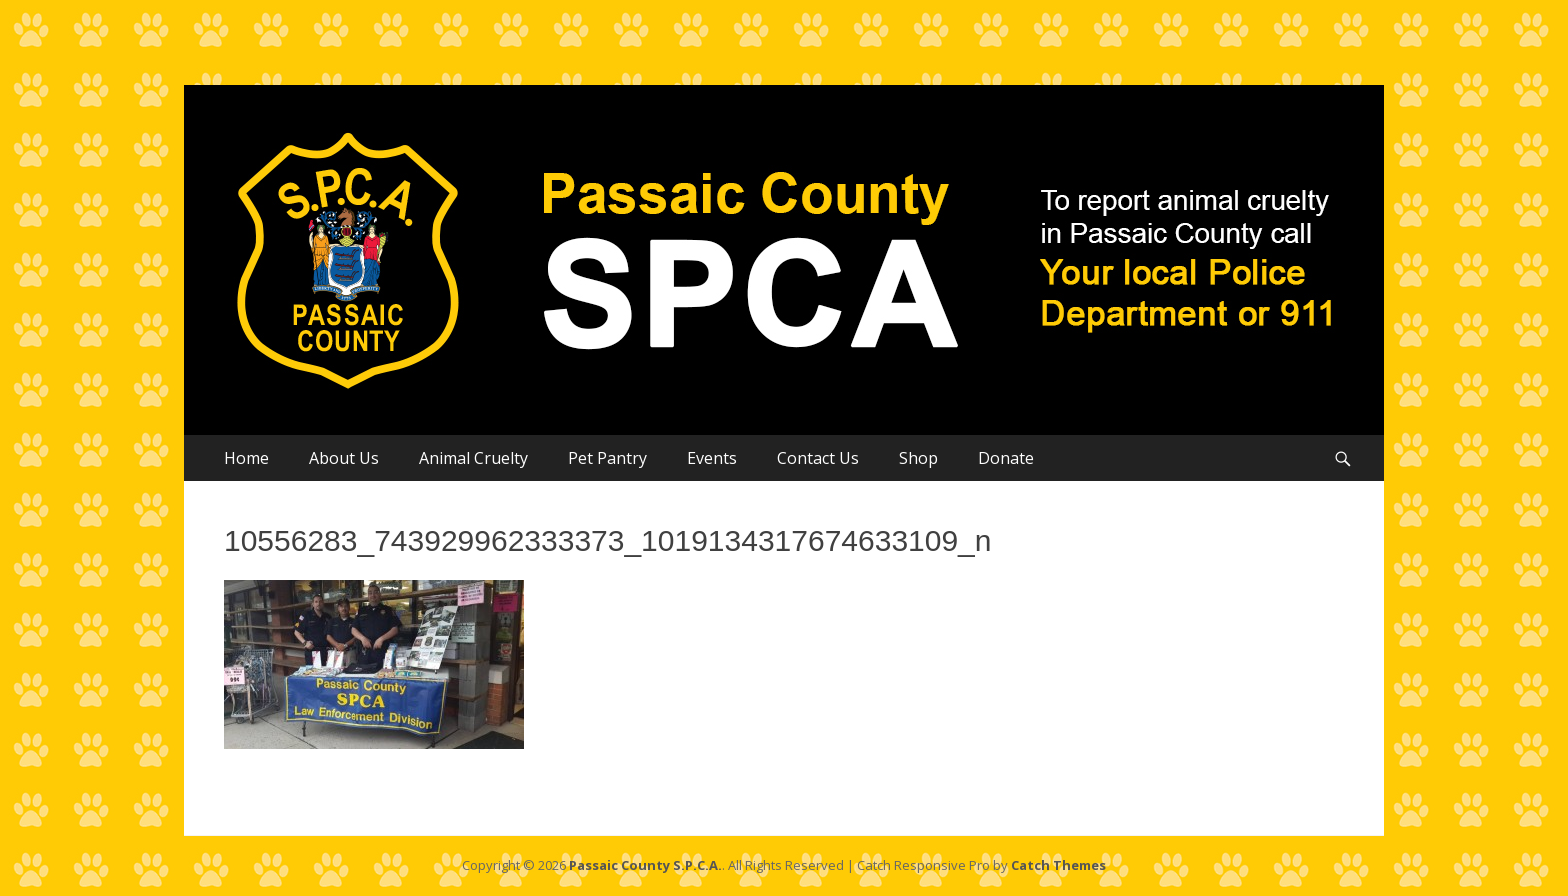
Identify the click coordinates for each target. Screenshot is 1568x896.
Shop (918, 458)
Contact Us (818, 458)
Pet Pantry (607, 458)
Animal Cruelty (473, 458)
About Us (344, 458)
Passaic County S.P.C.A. (645, 865)
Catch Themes (1058, 865)
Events (712, 458)
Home (246, 458)
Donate (1006, 458)
